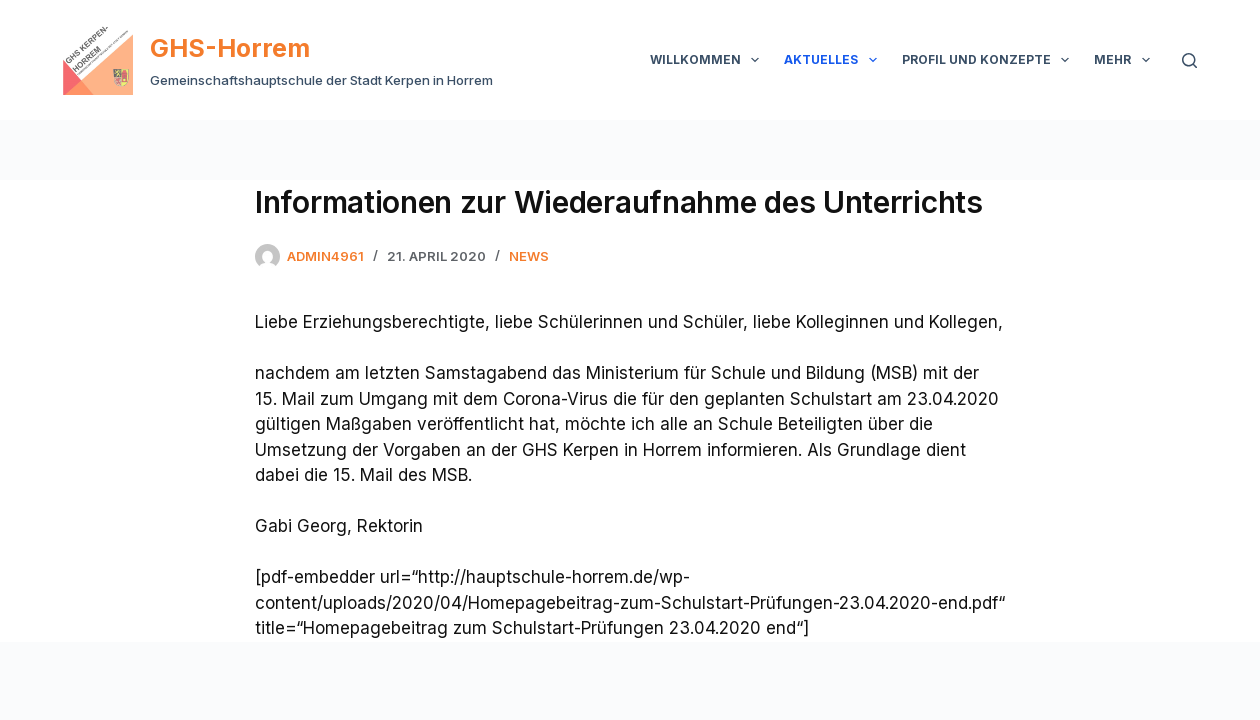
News (529, 256)
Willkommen (708, 60)
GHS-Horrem (230, 48)
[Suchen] (1189, 60)
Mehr (1125, 60)
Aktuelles (834, 60)
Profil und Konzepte (989, 60)
